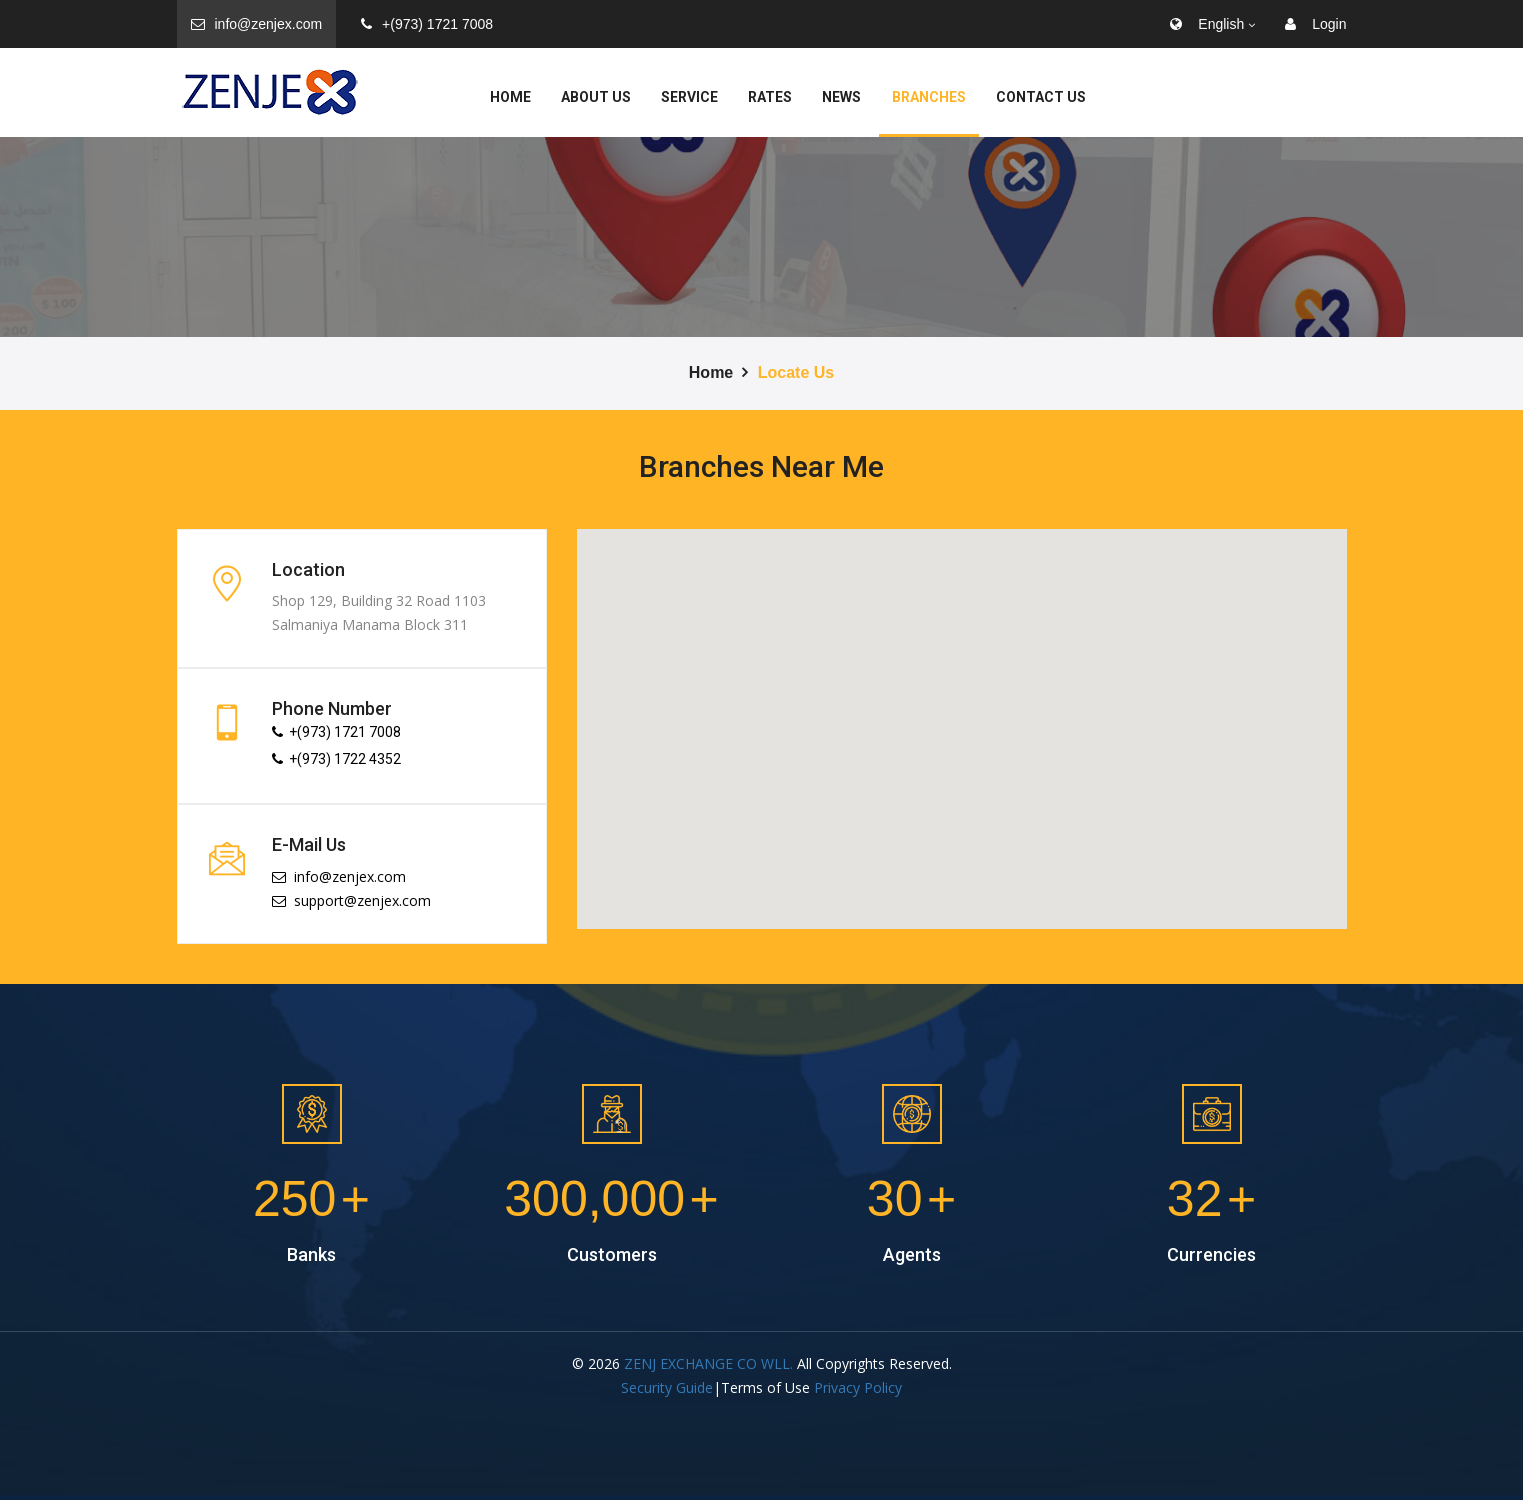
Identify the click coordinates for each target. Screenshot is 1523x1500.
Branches (929, 97)
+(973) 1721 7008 (427, 24)
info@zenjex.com (257, 24)
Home (510, 97)
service (689, 97)
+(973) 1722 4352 (336, 759)
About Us (596, 97)
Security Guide (667, 1387)
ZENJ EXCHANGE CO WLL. (708, 1363)
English (1207, 24)
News (841, 97)
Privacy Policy (858, 1387)
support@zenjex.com (351, 900)
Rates (770, 97)
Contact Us (1041, 97)
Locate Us (796, 372)
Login (1315, 24)
